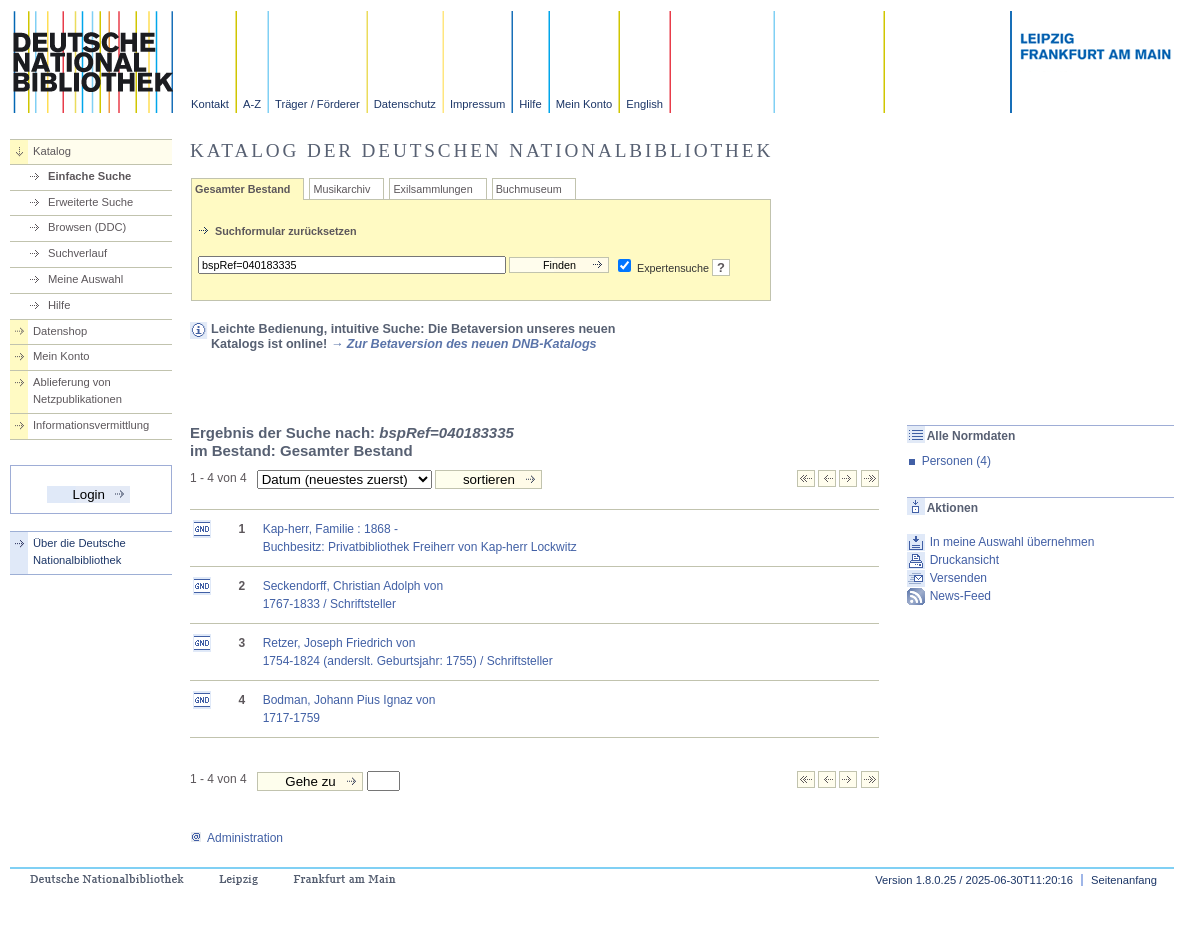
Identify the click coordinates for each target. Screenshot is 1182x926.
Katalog (52, 151)
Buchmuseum (529, 189)
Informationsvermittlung (91, 425)
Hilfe (530, 104)
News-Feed (960, 596)
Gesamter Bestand (242, 189)
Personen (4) (956, 461)
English (644, 104)
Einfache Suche (89, 176)
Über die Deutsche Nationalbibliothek (79, 551)
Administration (236, 838)
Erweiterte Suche (90, 202)
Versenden (958, 578)
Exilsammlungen (432, 189)
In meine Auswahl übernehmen (1012, 542)
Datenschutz (405, 104)
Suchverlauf (77, 253)
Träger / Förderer (317, 104)
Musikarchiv (341, 189)
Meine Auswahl (85, 279)
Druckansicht (964, 560)
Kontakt (210, 104)
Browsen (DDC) (87, 227)
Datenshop (60, 331)
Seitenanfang (1124, 880)
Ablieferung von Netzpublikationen (77, 390)
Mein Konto (584, 104)
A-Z (252, 104)
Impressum (477, 104)
